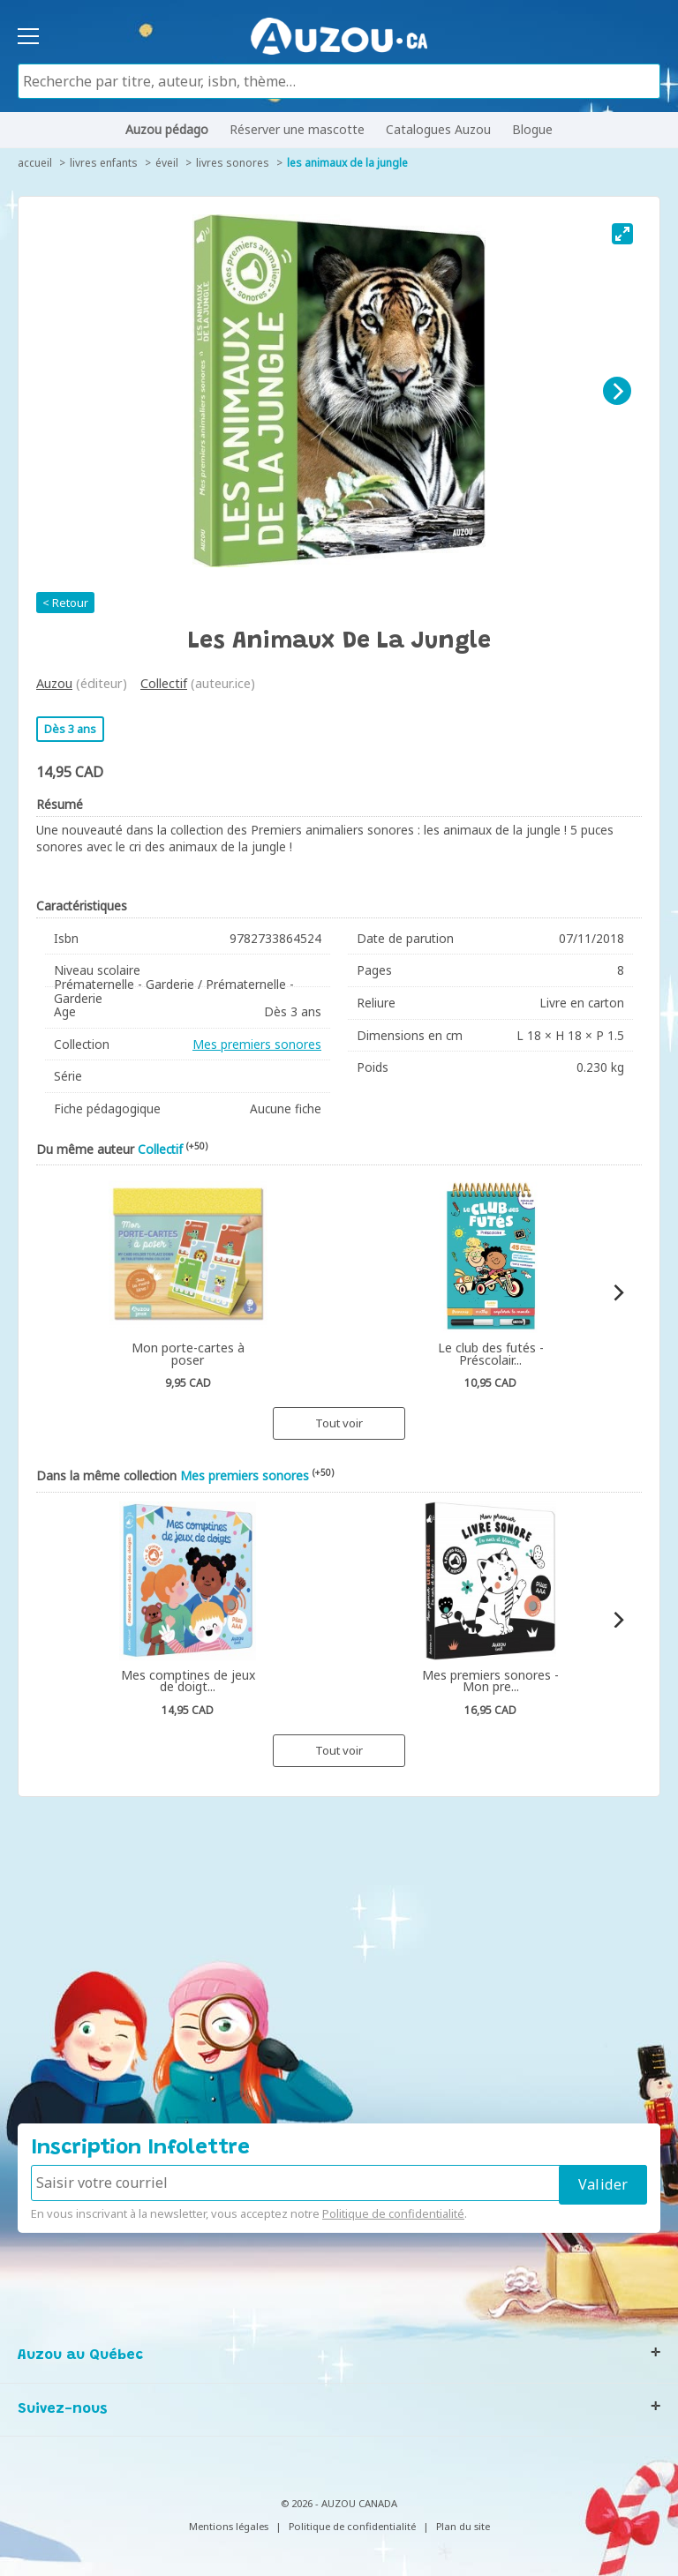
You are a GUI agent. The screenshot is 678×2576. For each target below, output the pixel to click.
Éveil (166, 162)
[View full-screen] (622, 233)
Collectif (163, 683)
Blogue (532, 129)
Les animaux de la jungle (347, 162)
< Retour (65, 602)
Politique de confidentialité (393, 2213)
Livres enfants (104, 162)
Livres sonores (232, 162)
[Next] (617, 391)
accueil (35, 162)
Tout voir (339, 1423)
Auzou (54, 683)
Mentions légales (228, 2526)
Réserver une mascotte (297, 129)
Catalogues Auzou (438, 129)
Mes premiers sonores (256, 1044)
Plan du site (463, 2526)
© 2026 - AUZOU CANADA (339, 2503)
